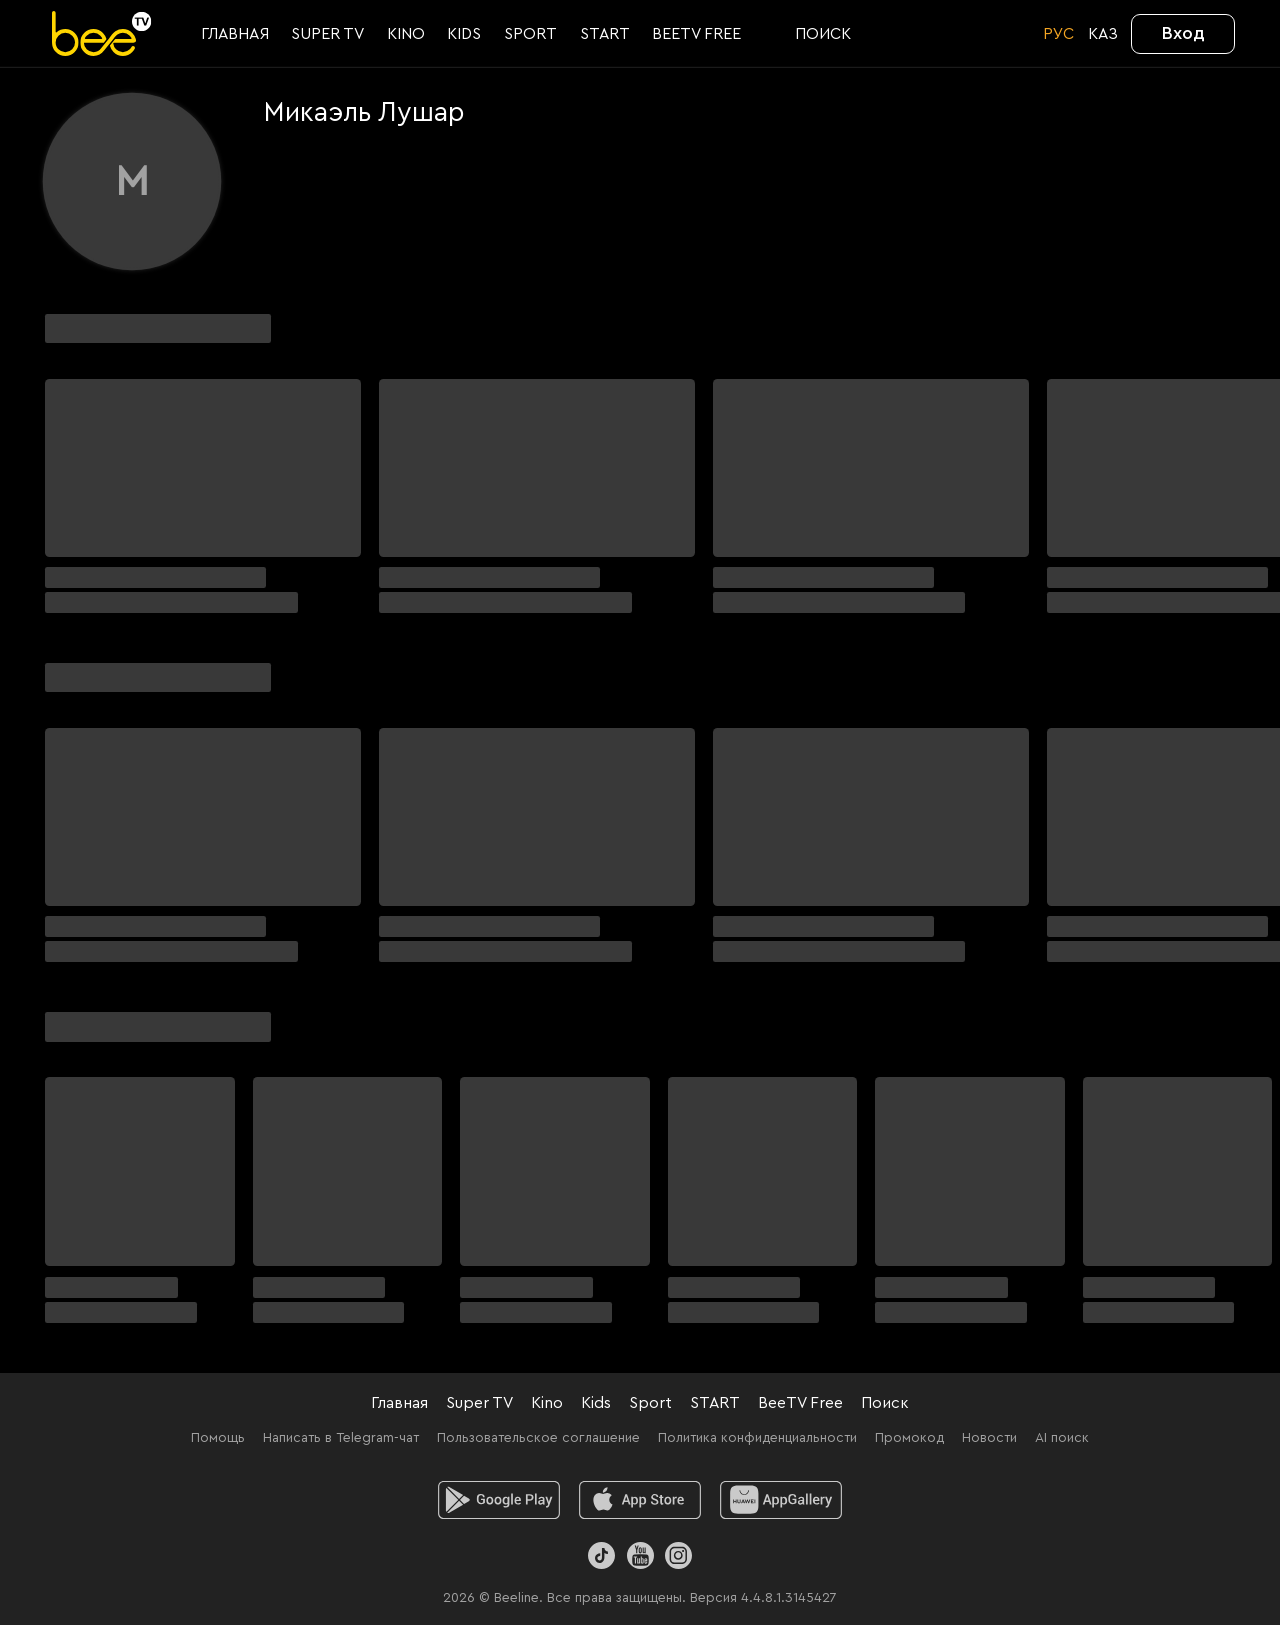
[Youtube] (639, 1555)
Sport (650, 1403)
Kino (547, 1403)
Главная (399, 1403)
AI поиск (1062, 1438)
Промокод (909, 1438)
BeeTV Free (800, 1403)
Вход (1183, 33)
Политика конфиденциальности (757, 1438)
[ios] (640, 1500)
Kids (596, 1403)
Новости (989, 1438)
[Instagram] (678, 1555)
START (715, 1403)
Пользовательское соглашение (538, 1438)
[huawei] (781, 1500)
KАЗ (1103, 34)
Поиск (885, 1403)
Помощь (218, 1438)
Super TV (479, 1403)
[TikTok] (601, 1555)
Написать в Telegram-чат (341, 1438)
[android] (499, 1500)
